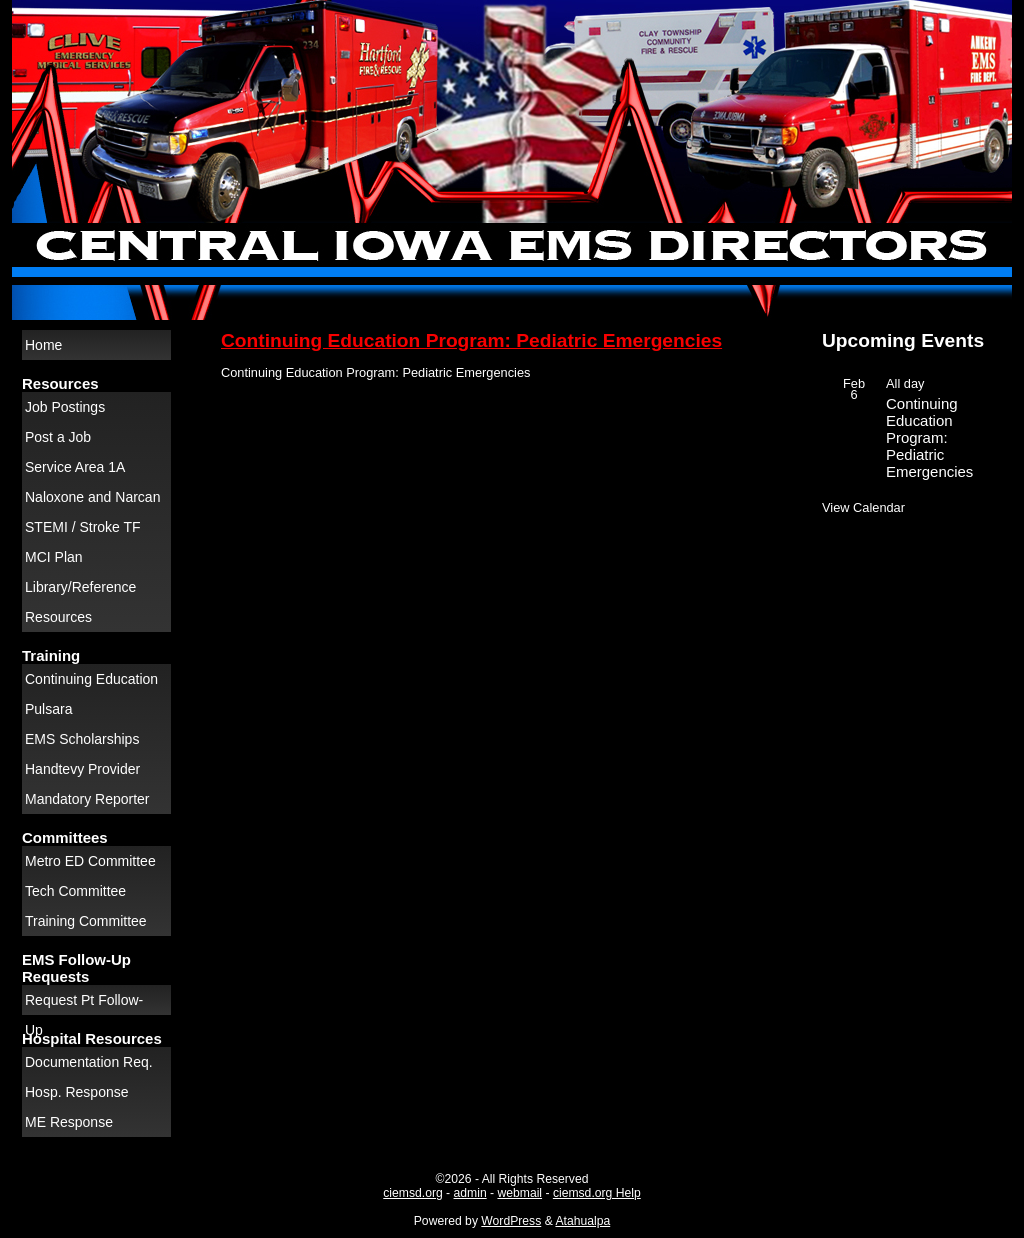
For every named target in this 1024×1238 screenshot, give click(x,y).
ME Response (69, 1122)
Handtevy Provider (82, 769)
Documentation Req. (89, 1062)
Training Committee (86, 921)
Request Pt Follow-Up (84, 1003)
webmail (519, 1193)
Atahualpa (582, 1221)
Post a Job (58, 437)
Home (43, 345)
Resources (58, 617)
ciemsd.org (412, 1193)
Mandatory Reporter (87, 799)
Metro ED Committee (90, 861)
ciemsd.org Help (597, 1193)
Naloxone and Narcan (92, 497)
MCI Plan (54, 557)
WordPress (511, 1221)
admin (470, 1193)
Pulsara (48, 709)
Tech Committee (75, 891)
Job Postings (65, 407)
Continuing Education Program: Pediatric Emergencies (471, 340)
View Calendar (863, 507)
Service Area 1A (75, 467)
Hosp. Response (77, 1092)
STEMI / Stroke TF (83, 527)
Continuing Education (91, 679)
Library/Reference (80, 587)
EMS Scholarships (82, 739)
